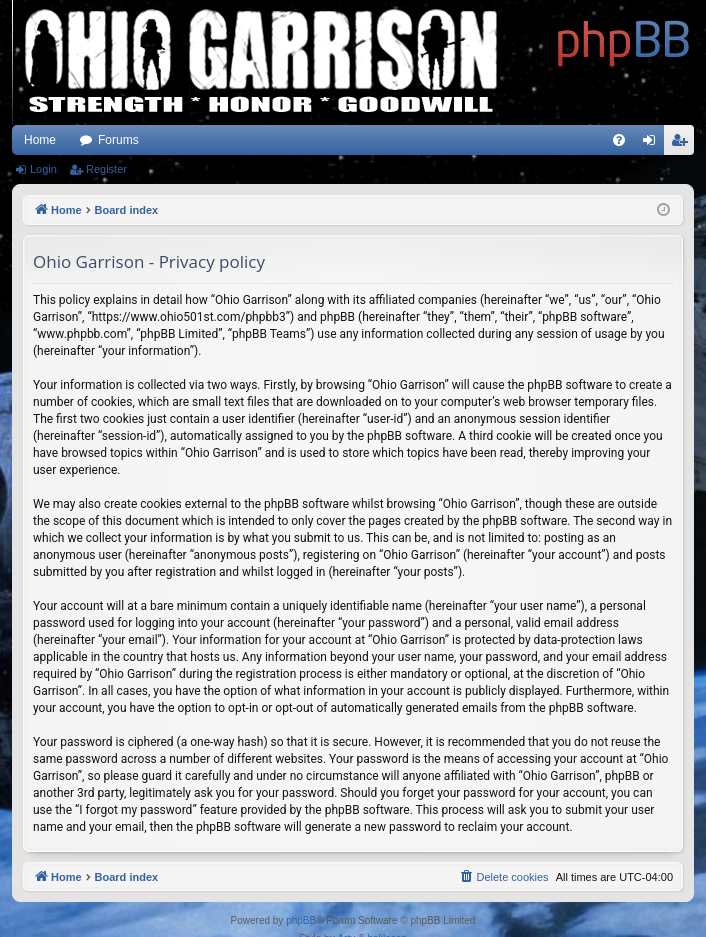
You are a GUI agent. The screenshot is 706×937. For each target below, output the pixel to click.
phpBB (301, 920)
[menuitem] (619, 140)
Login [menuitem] (653, 144)
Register (106, 169)
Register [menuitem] (683, 144)
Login (43, 169)
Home (40, 140)
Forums (118, 140)
